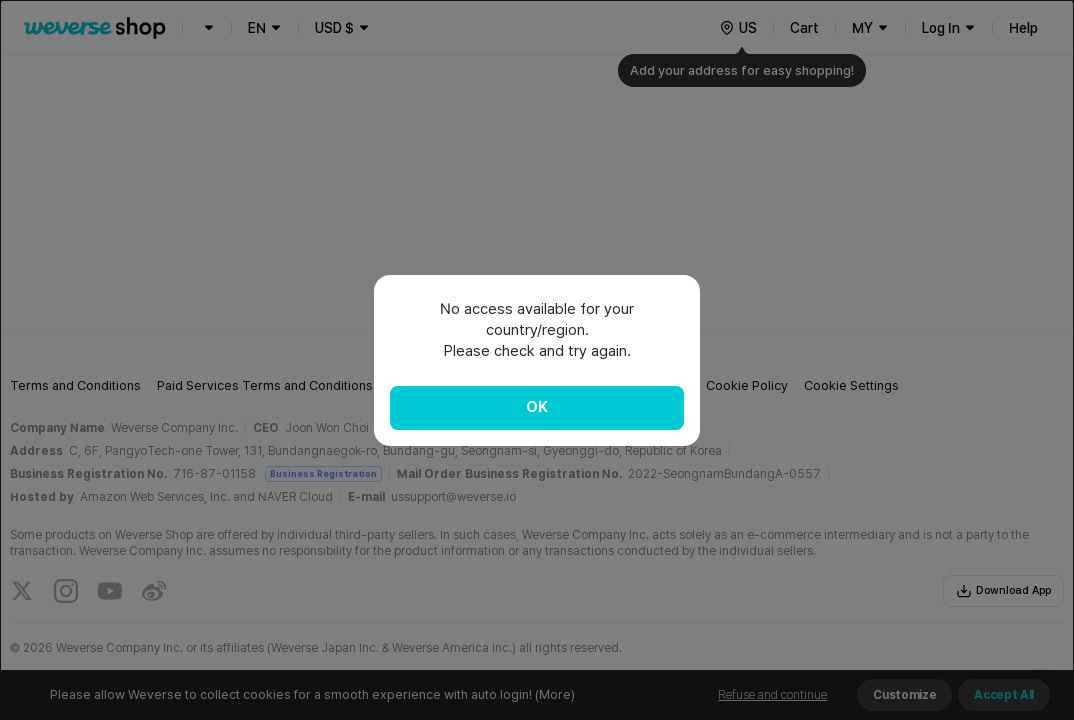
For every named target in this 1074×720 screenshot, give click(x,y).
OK (537, 407)
